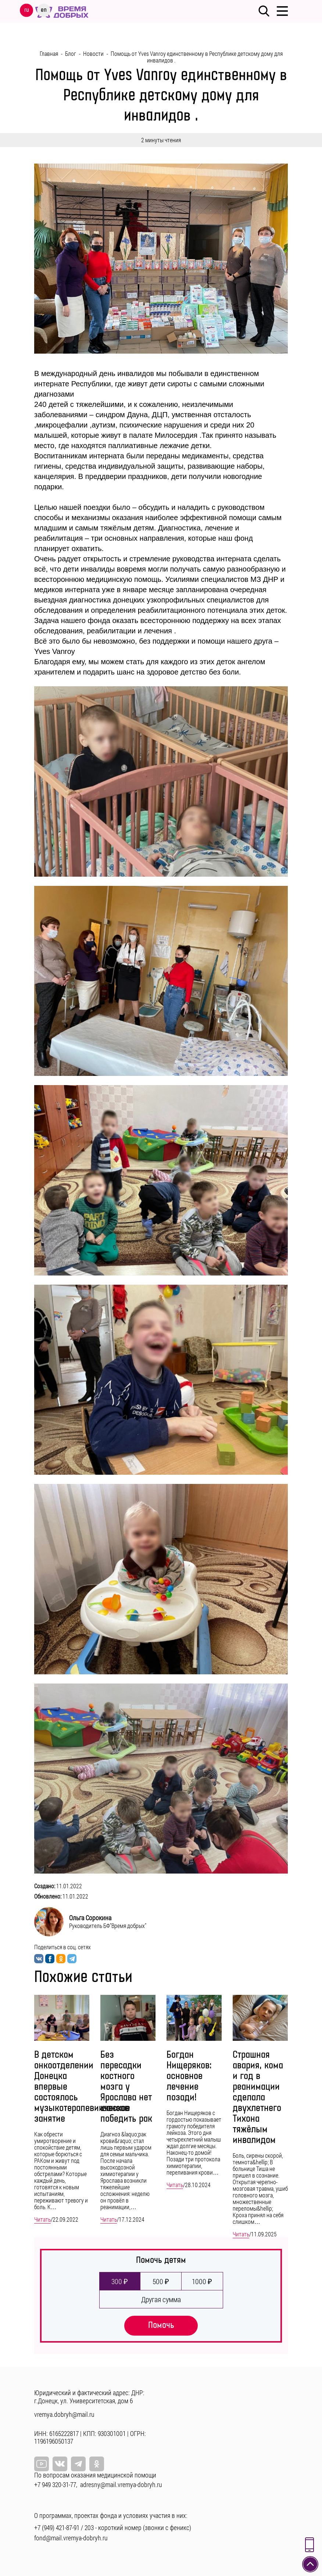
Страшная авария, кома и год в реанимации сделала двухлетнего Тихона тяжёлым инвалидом (258, 2098)
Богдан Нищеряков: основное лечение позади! (189, 2076)
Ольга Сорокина (90, 1917)
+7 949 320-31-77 (55, 2484)
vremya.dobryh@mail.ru (64, 2414)
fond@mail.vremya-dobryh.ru (71, 2537)
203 (89, 2527)
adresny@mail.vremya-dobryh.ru (121, 2484)
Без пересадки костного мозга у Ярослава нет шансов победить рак (126, 2087)
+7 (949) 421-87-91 (56, 2527)
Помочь (161, 2325)
